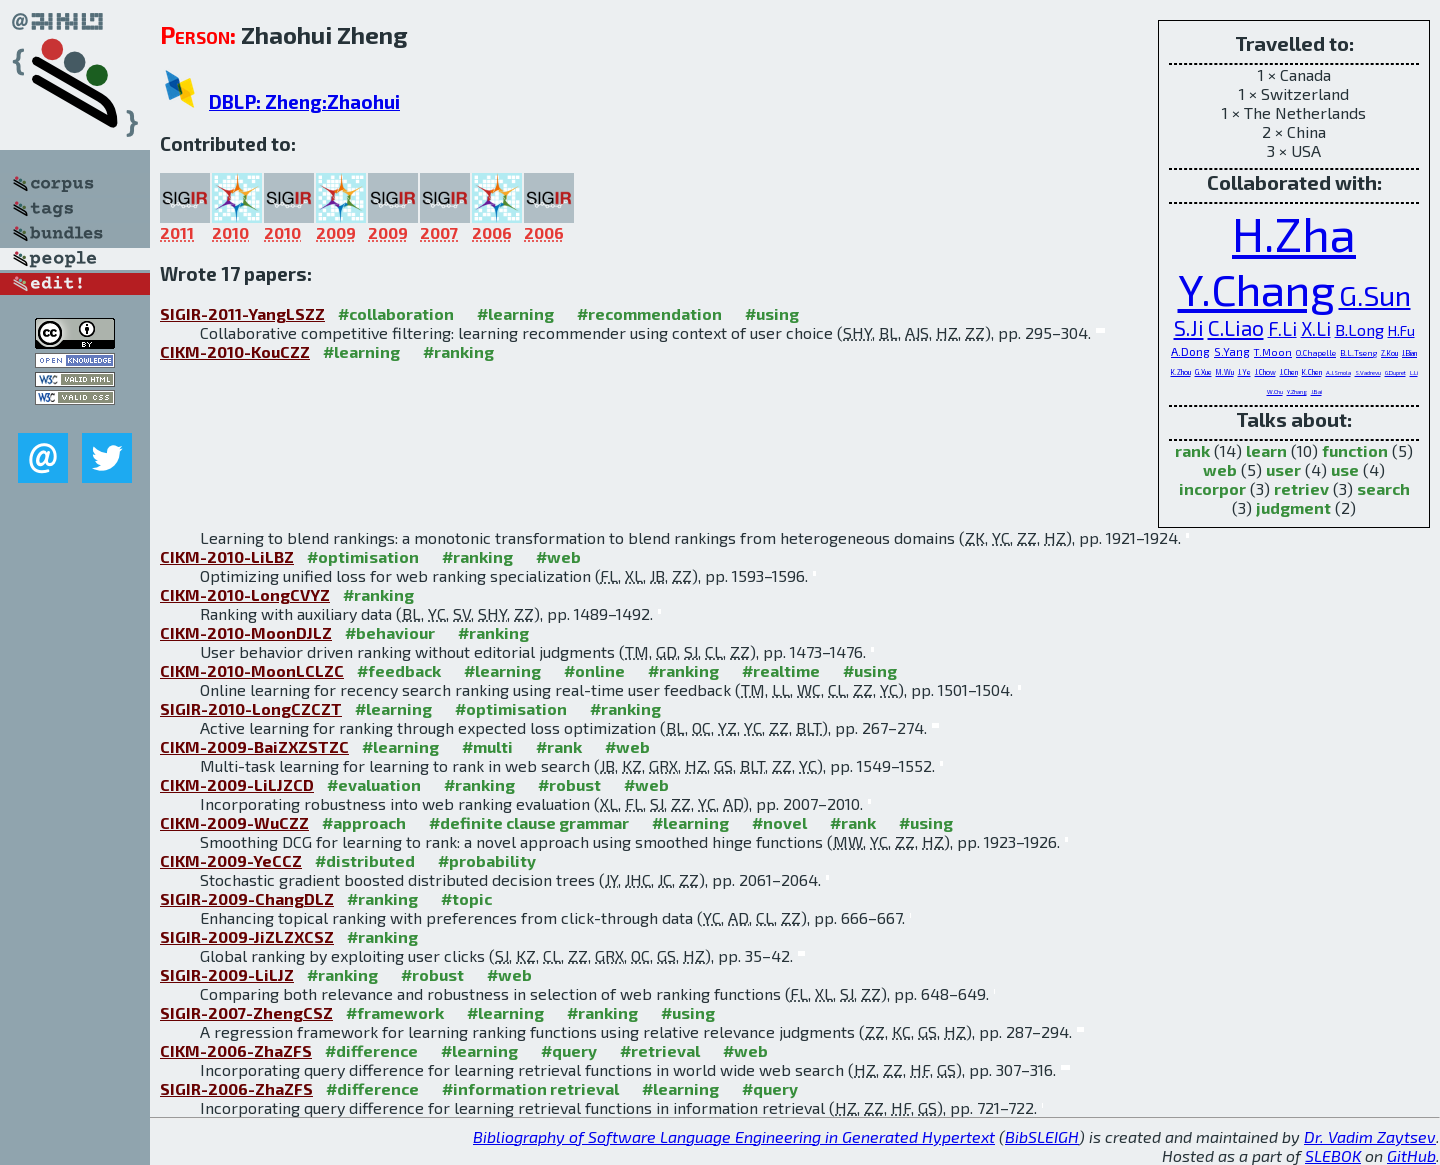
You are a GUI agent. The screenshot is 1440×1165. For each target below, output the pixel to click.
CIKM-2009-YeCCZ (231, 860)
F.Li (1282, 328)
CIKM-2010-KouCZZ (235, 351)
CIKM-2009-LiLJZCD (237, 784)
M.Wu (1225, 372)
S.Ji (1189, 327)
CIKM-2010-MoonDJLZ (246, 632)
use (1345, 469)
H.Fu (1401, 330)
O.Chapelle (1316, 353)
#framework (395, 1012)
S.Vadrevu (1368, 372)
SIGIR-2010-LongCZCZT (251, 708)
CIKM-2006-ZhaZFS (236, 1050)
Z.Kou (1389, 353)
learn (1266, 450)
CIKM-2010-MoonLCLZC (252, 670)
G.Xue (1203, 372)
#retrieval (660, 1050)
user (1283, 469)
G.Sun (1375, 295)
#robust (569, 784)
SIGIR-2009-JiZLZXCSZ (247, 936)
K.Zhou (1181, 372)
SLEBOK (1333, 1155)
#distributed (365, 860)
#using (772, 313)
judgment (1293, 507)
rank (1192, 450)
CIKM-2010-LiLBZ (227, 556)
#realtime (781, 670)
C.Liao (1236, 327)
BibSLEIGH (1042, 1136)
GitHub (1411, 1155)
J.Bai (1316, 391)
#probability (487, 860)
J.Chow (1265, 372)
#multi (487, 746)
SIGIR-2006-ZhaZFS (236, 1088)
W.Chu (1275, 391)
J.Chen (1289, 372)
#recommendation (649, 313)
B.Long (1359, 329)
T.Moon (1273, 352)
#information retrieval (530, 1088)
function (1355, 450)
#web (558, 556)
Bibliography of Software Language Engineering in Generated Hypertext (734, 1136)
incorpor (1212, 488)
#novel (779, 822)
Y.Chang (1256, 288)
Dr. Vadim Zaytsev (1370, 1136)
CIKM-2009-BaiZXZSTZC (254, 746)
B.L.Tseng (1358, 353)
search (1383, 488)
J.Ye (1244, 372)
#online (594, 670)
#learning (515, 313)
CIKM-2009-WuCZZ (234, 822)
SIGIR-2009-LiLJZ (227, 974)
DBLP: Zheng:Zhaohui (304, 101)
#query (569, 1050)
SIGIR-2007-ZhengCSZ (246, 1012)
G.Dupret (1395, 372)
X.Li (1316, 328)
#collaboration (396, 313)
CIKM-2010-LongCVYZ (245, 594)
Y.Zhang (1297, 391)
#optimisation (363, 556)
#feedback (399, 670)
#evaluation (374, 784)
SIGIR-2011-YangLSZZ (242, 313)
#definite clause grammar (529, 822)
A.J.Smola (1338, 372)
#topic (466, 898)
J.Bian (1409, 353)
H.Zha (1294, 233)
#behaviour (390, 632)
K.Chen (1312, 372)
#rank (559, 746)
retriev (1301, 488)
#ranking (458, 351)
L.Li (1414, 372)
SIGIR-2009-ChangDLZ (247, 898)
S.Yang (1232, 351)
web (1220, 469)
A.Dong (1190, 351)
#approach (364, 822)
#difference (371, 1050)
